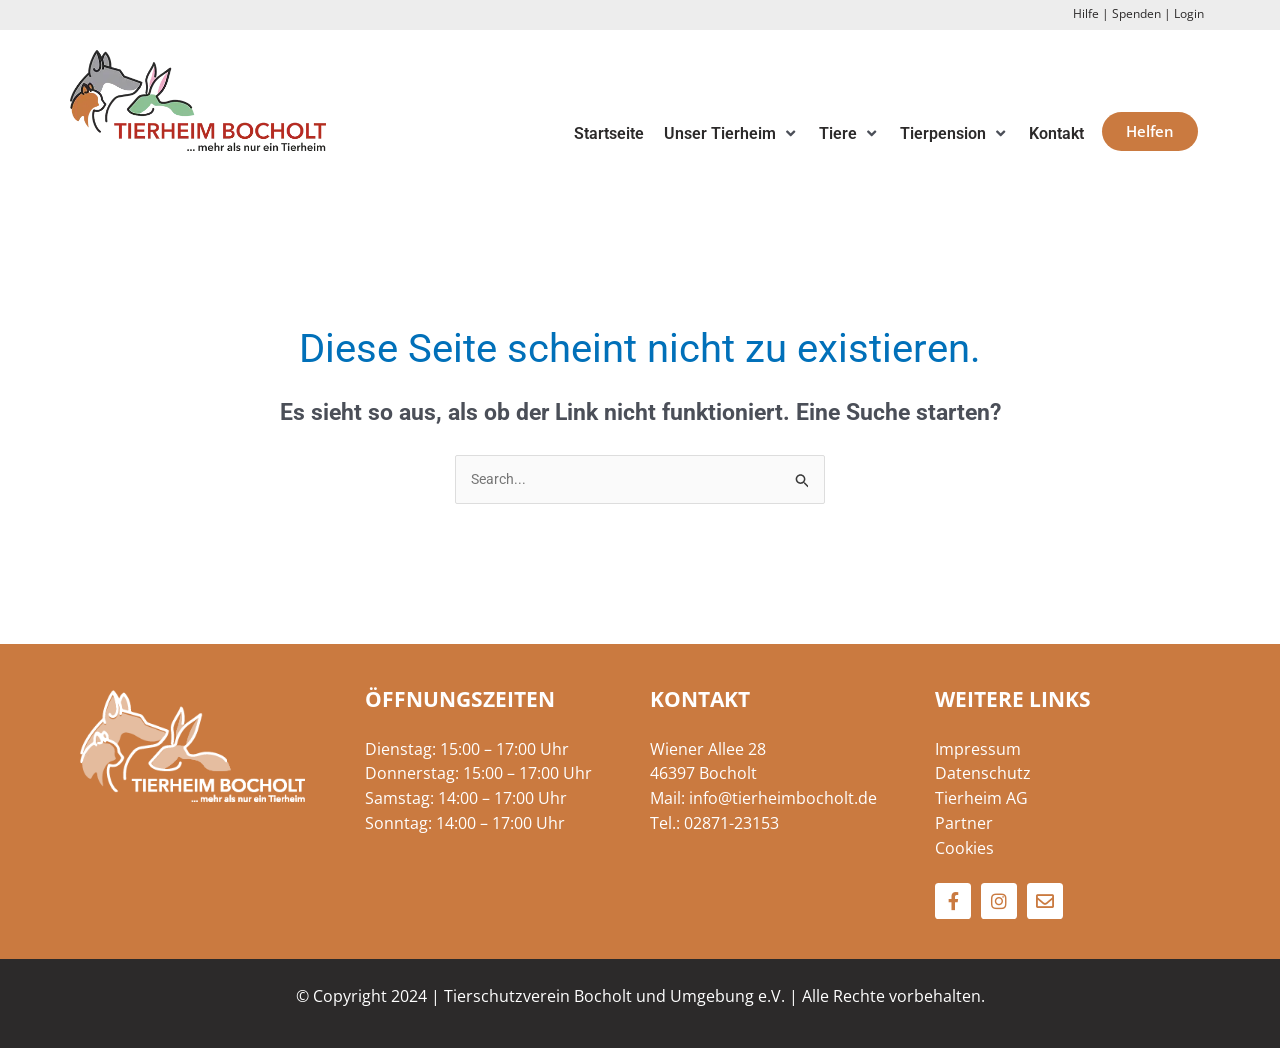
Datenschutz (983, 775)
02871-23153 (731, 824)
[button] (731, 134)
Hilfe (1086, 13)
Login (1189, 13)
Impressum (978, 750)
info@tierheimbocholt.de (783, 800)
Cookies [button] (964, 849)
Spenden (1136, 13)
